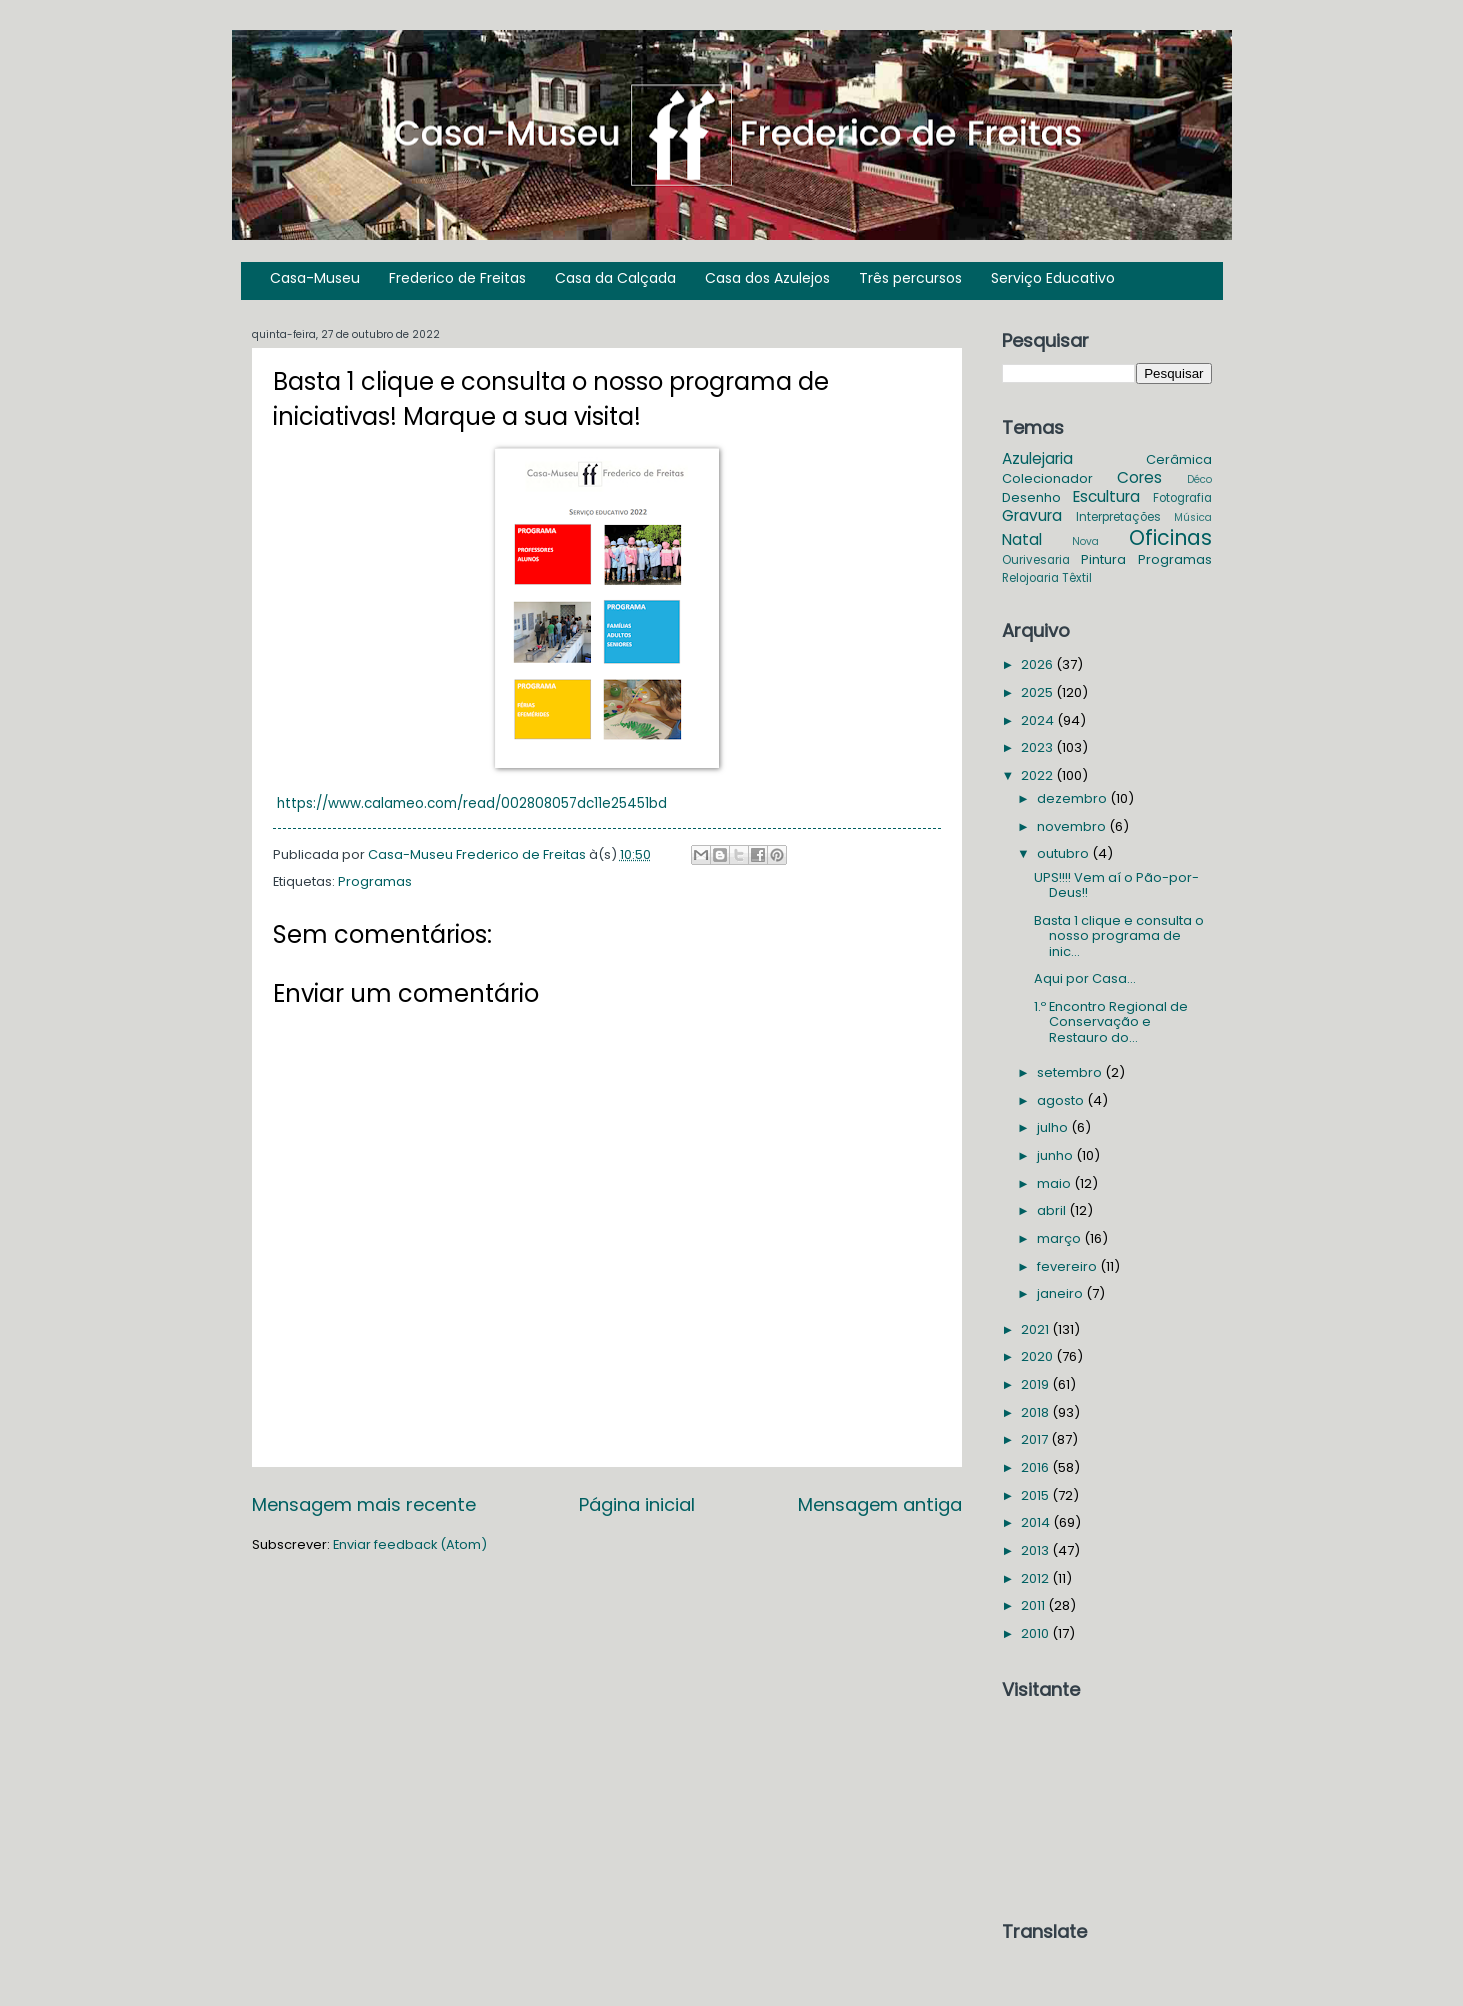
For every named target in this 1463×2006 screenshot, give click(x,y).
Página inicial (637, 1504)
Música (1193, 517)
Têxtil (1077, 578)
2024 (1039, 720)
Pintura (1103, 559)
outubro (1064, 853)
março (1060, 1238)
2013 (1036, 1550)
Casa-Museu (315, 278)
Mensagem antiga (880, 1504)
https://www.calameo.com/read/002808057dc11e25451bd (472, 803)
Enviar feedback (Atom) (410, 1544)
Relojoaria (1030, 578)
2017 (1036, 1439)
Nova (1085, 541)
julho (1054, 1127)
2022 (1038, 775)
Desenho (1031, 497)
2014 (1037, 1522)
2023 (1038, 747)
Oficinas (1170, 537)
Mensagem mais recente (364, 1504)
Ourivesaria (1036, 560)
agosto (1062, 1100)
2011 (1034, 1605)
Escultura (1106, 496)
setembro (1071, 1072)
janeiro (1061, 1293)
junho (1056, 1155)
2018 (1036, 1412)
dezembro (1073, 798)
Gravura (1032, 515)
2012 (1036, 1578)
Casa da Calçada (615, 278)
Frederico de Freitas (457, 278)
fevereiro (1068, 1266)
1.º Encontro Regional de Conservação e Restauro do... (1111, 1022)
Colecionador (1047, 478)
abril (1053, 1210)
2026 (1038, 664)
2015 (1036, 1495)
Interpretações (1118, 517)
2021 (1036, 1329)
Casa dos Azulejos (767, 278)
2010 (1036, 1633)
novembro (1073, 826)
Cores (1139, 477)
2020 (1038, 1356)
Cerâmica (1179, 459)
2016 (1036, 1467)
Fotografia (1182, 498)
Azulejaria (1037, 458)
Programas (375, 881)
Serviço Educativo (1053, 278)
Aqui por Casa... (1085, 978)
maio (1055, 1183)
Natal (1022, 539)
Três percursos (910, 278)
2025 (1038, 692)
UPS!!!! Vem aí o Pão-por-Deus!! (1116, 885)
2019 (1036, 1384)
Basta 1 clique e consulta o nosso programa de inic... (1119, 936)
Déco (1199, 479)
